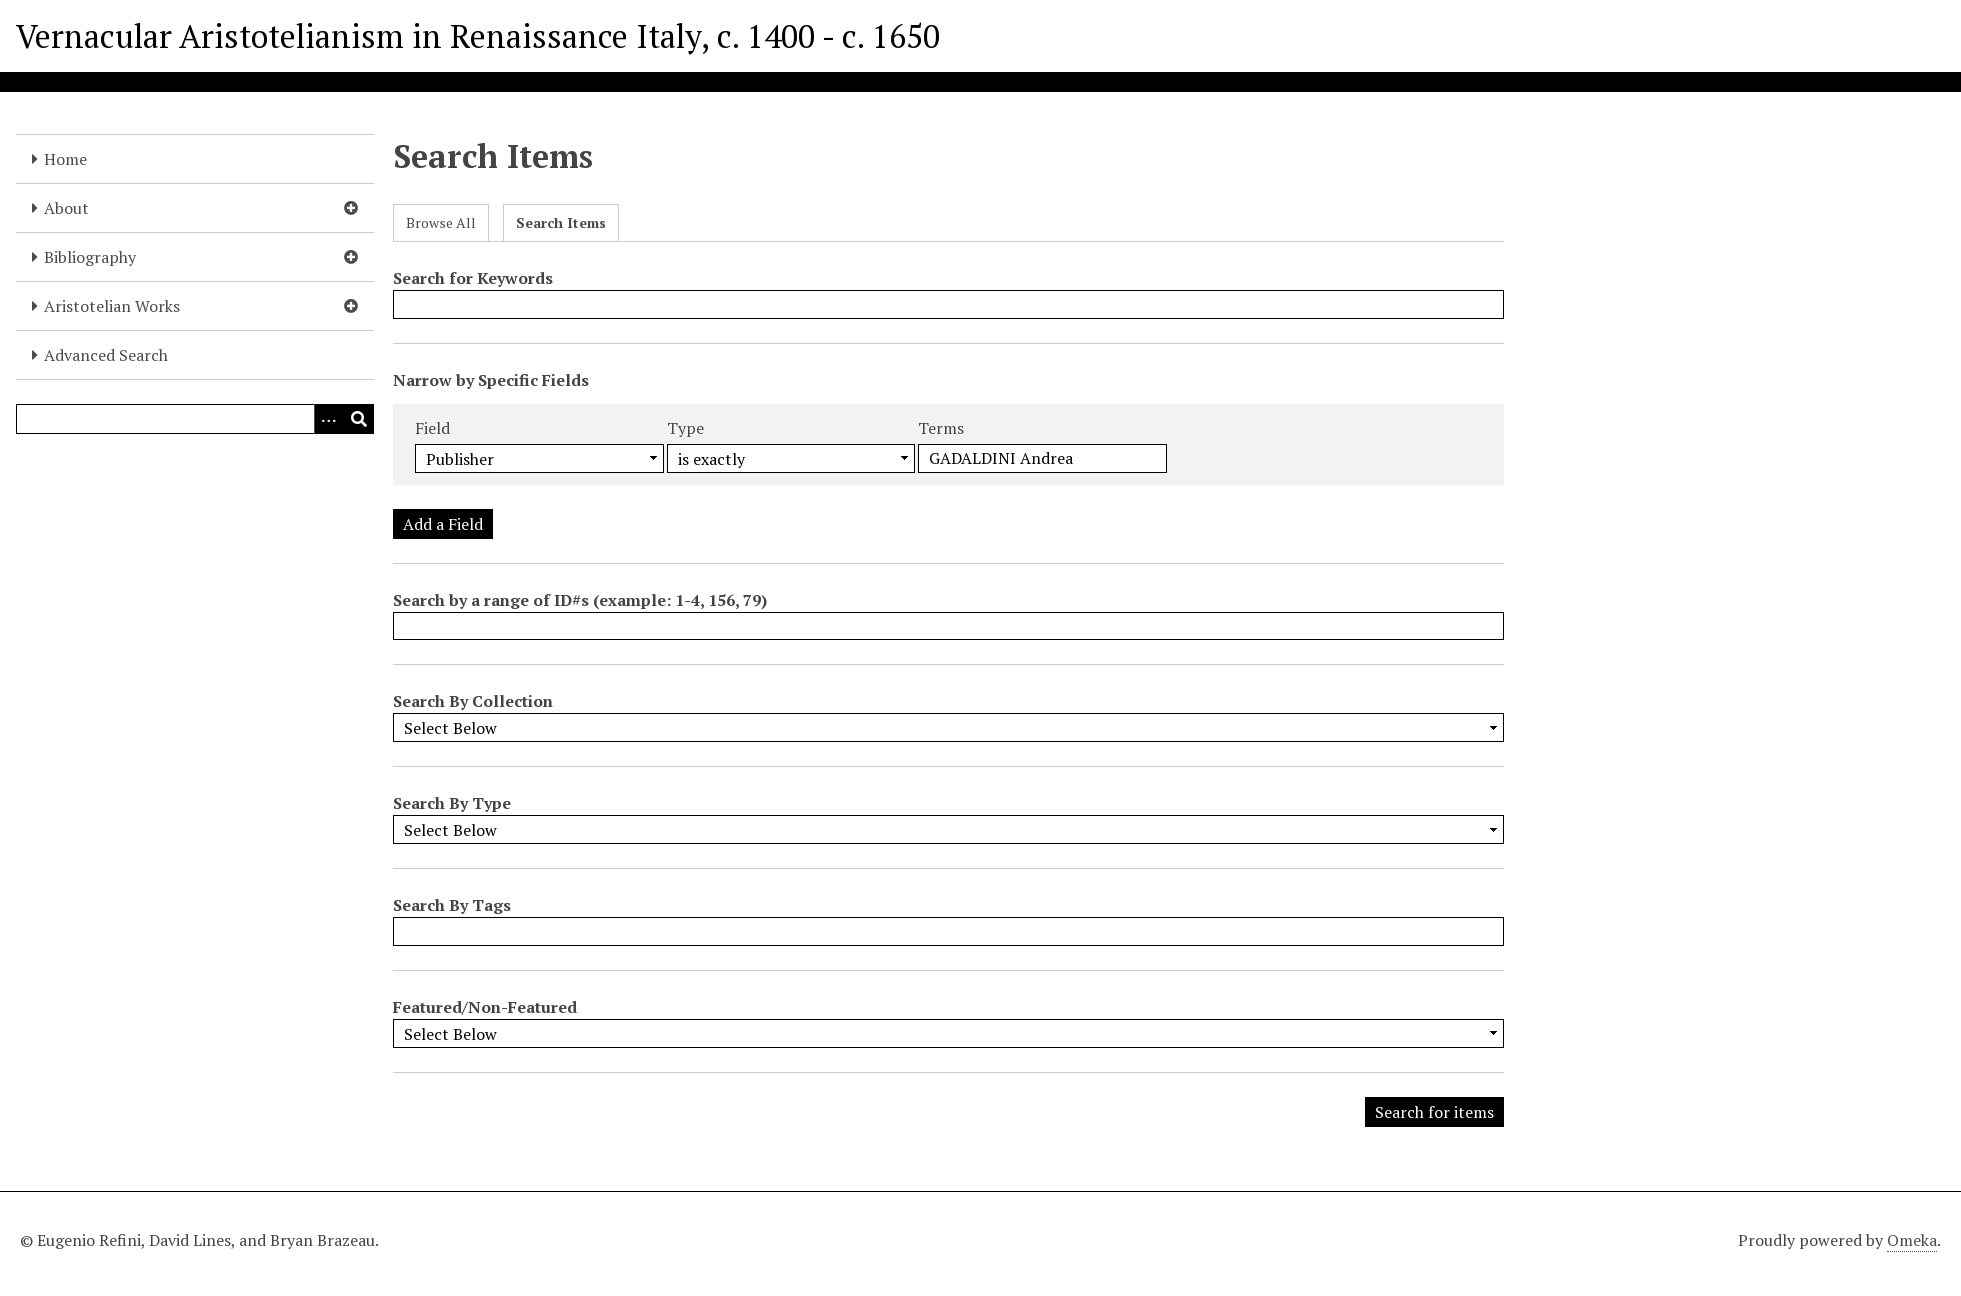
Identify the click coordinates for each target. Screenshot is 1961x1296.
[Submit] (359, 419)
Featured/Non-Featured (485, 1007)
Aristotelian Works (112, 306)
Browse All (441, 222)
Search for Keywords (473, 278)
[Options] (329, 419)
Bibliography (90, 257)
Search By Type (452, 803)
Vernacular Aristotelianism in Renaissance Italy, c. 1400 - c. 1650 (478, 36)
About (66, 208)
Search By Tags (452, 905)
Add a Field (443, 524)
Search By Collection (473, 701)
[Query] (195, 419)
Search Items (561, 222)
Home (65, 159)
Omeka (1912, 1240)
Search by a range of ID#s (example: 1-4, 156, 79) (580, 600)
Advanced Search (106, 355)
